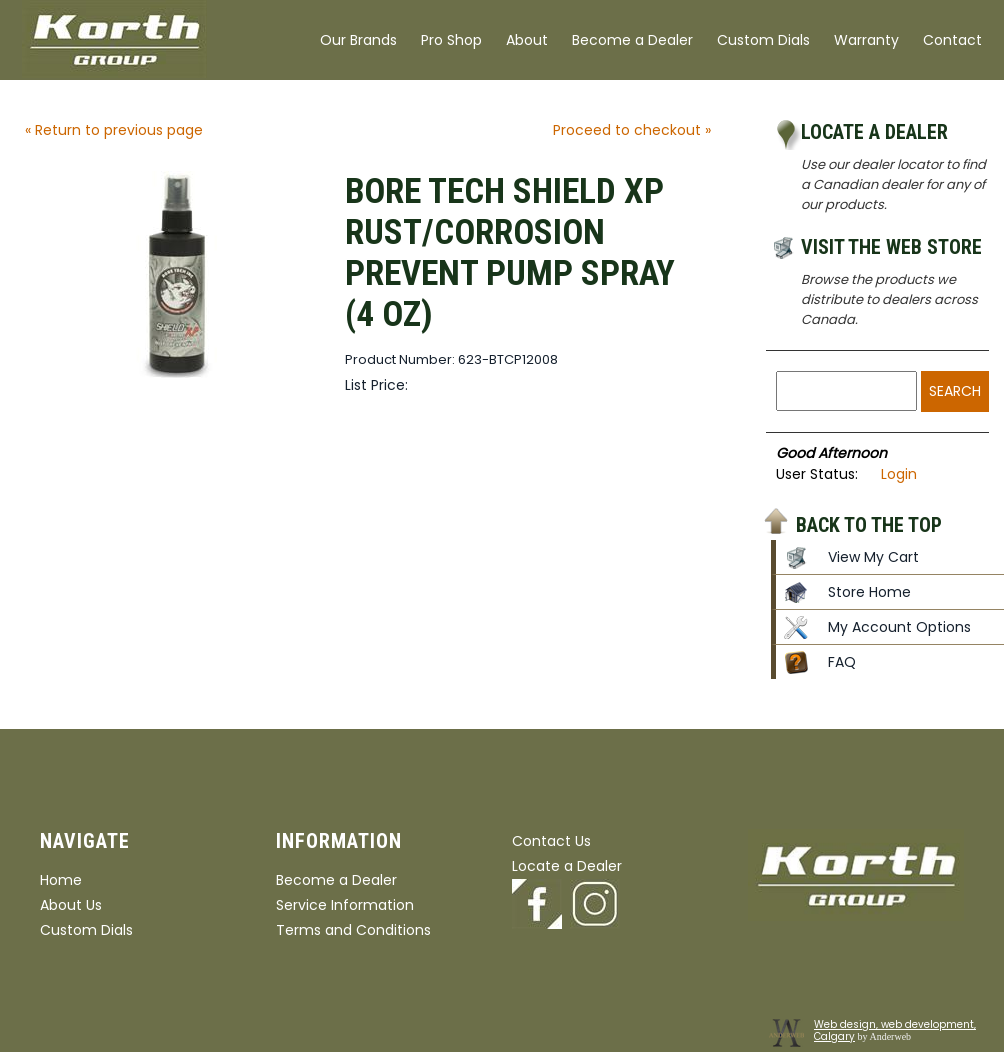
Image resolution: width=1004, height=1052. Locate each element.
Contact (952, 40)
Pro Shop (451, 40)
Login (899, 474)
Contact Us (551, 841)
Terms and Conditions (353, 930)
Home (61, 880)
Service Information (345, 905)
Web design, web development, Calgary (895, 1030)
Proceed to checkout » (632, 130)
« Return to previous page (114, 130)
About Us (71, 905)
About (527, 40)
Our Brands (358, 40)
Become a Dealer (632, 40)
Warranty (866, 40)
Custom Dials (763, 40)
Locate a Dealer (874, 132)
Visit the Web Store (891, 247)
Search (955, 391)
